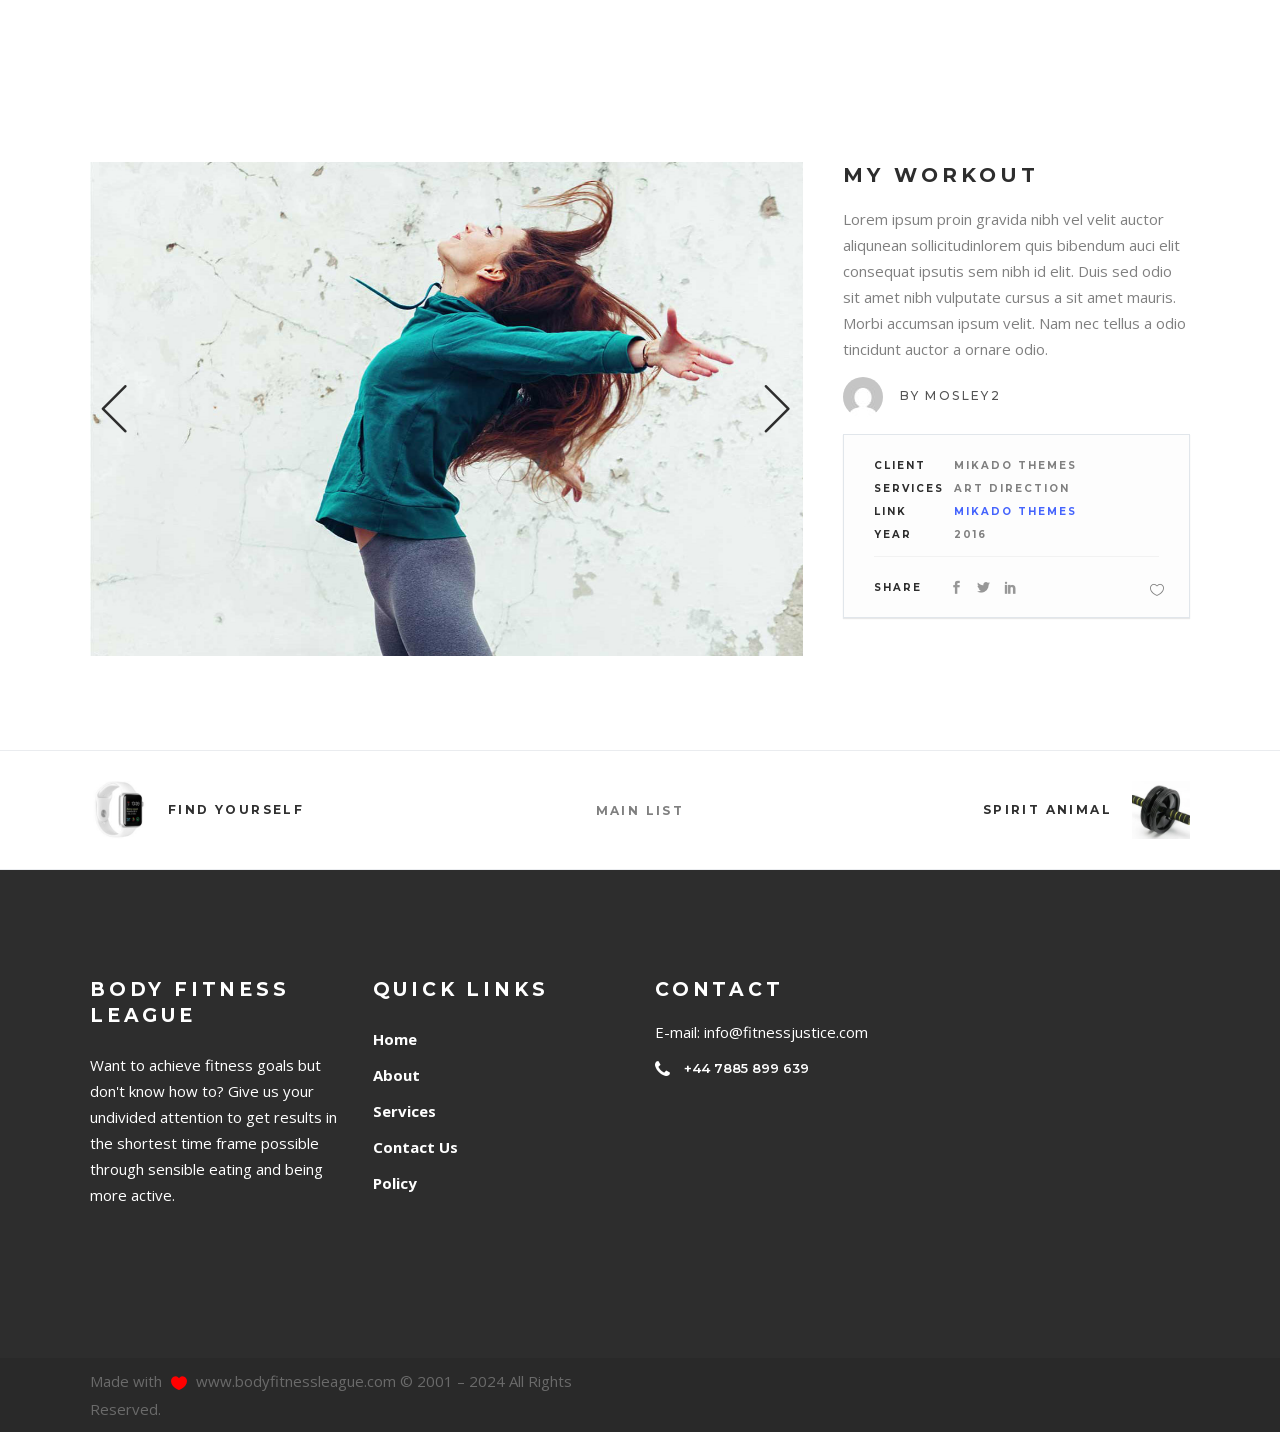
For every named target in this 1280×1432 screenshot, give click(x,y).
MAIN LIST (640, 810)
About (396, 1075)
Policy (395, 1183)
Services (404, 1111)
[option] (447, 409)
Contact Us (415, 1147)
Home (395, 1039)
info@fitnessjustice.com (786, 1032)
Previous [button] (115, 409)
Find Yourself (236, 809)
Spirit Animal (1047, 809)
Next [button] (778, 409)
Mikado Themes (1015, 511)
